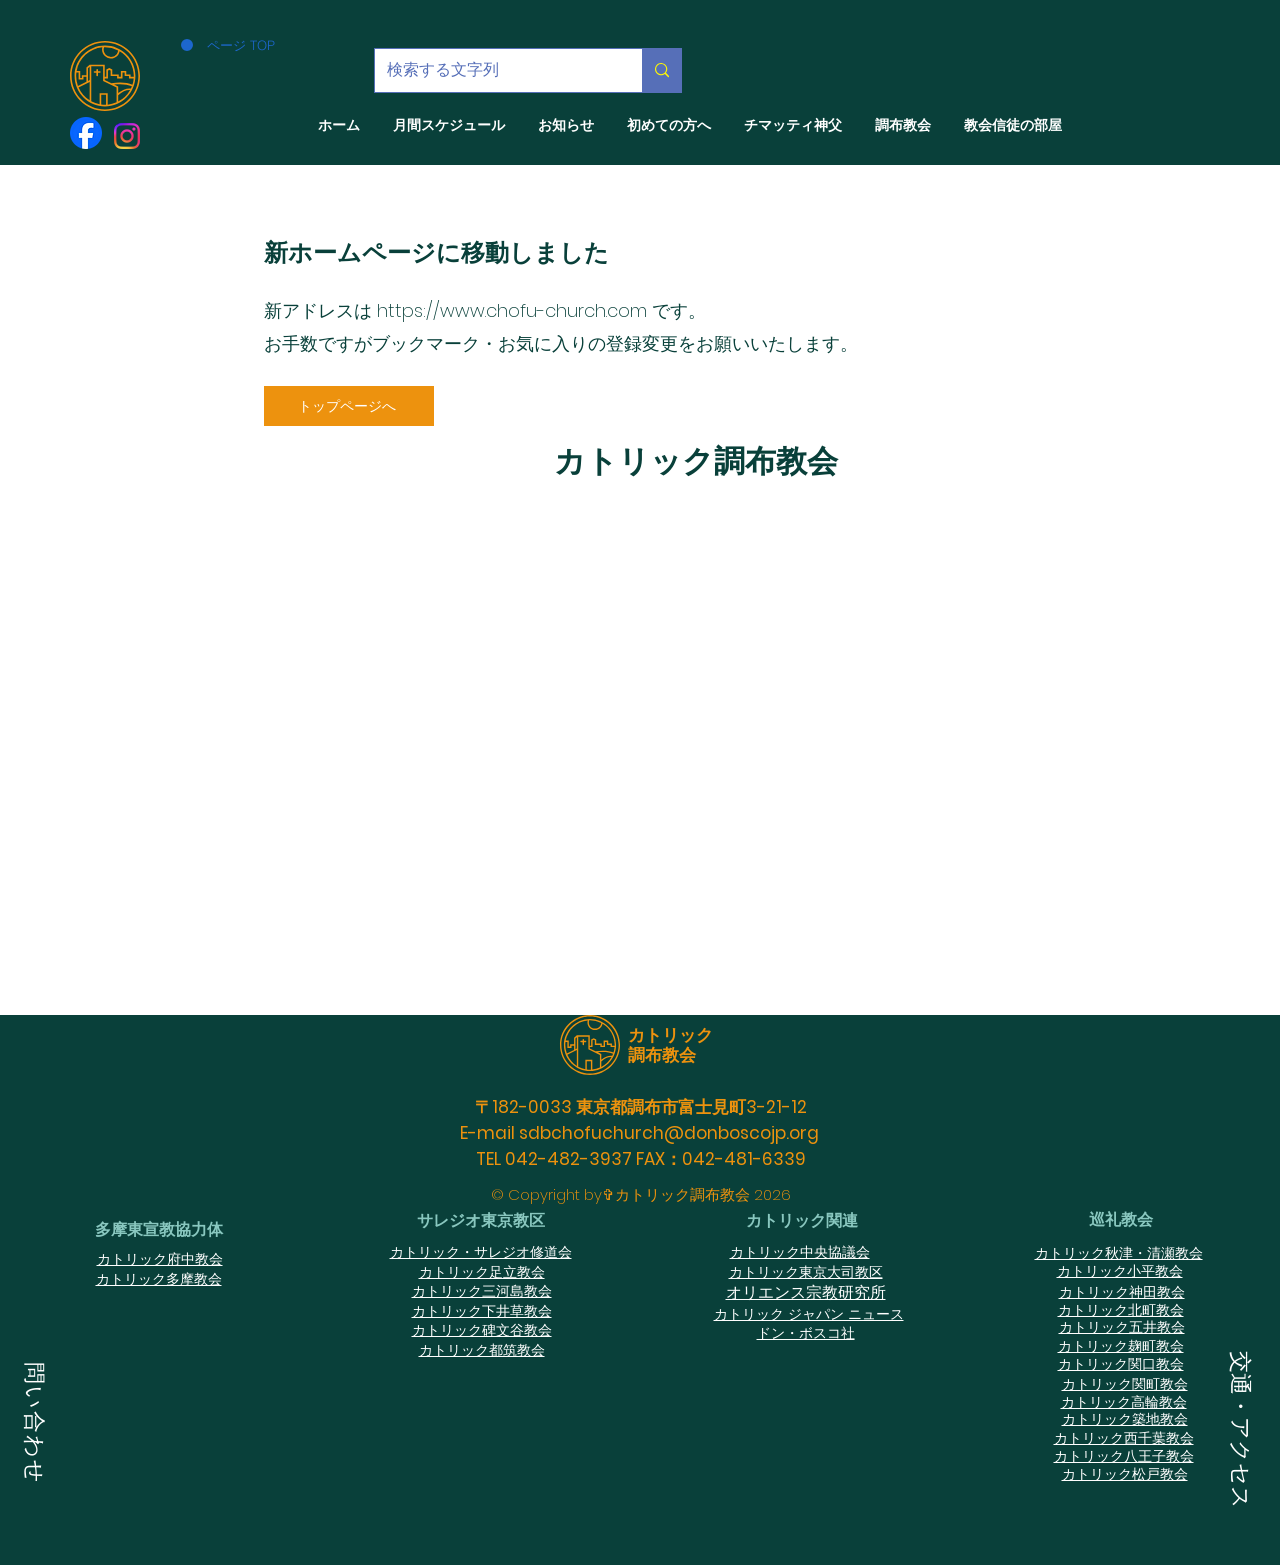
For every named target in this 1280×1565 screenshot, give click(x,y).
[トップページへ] (349, 406)
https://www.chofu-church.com (512, 310)
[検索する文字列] (493, 70)
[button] (34, 1425)
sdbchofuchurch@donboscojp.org (669, 1133)
